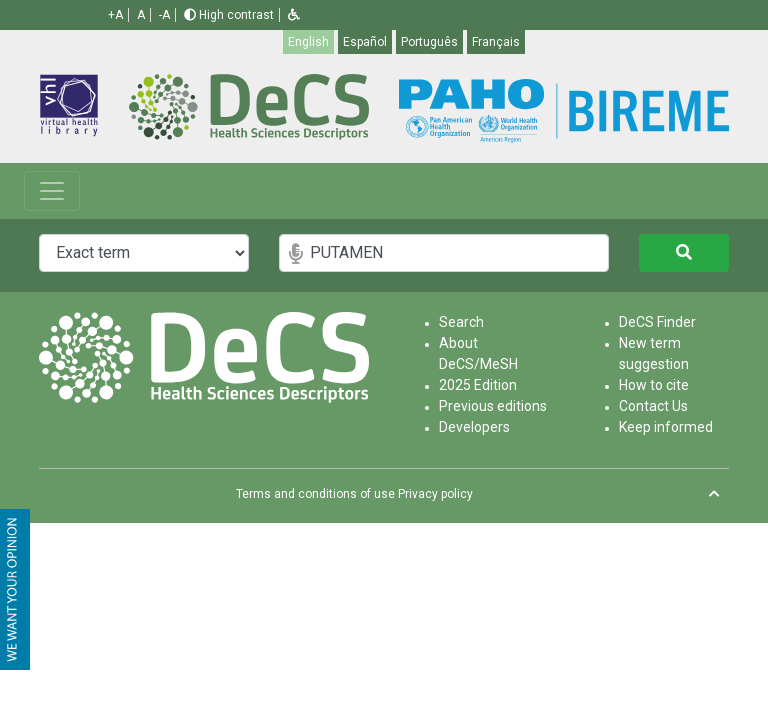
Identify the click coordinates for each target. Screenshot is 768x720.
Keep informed (666, 427)
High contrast (229, 15)
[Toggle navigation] (52, 191)
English (308, 42)
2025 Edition (478, 385)
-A (164, 15)
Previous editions (493, 406)
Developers (474, 427)
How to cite (654, 385)
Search (461, 322)
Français (496, 42)
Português (429, 42)
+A (115, 15)
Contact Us (653, 406)
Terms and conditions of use (315, 494)
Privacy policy (435, 494)
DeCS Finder (657, 322)
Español (365, 42)
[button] (294, 15)
